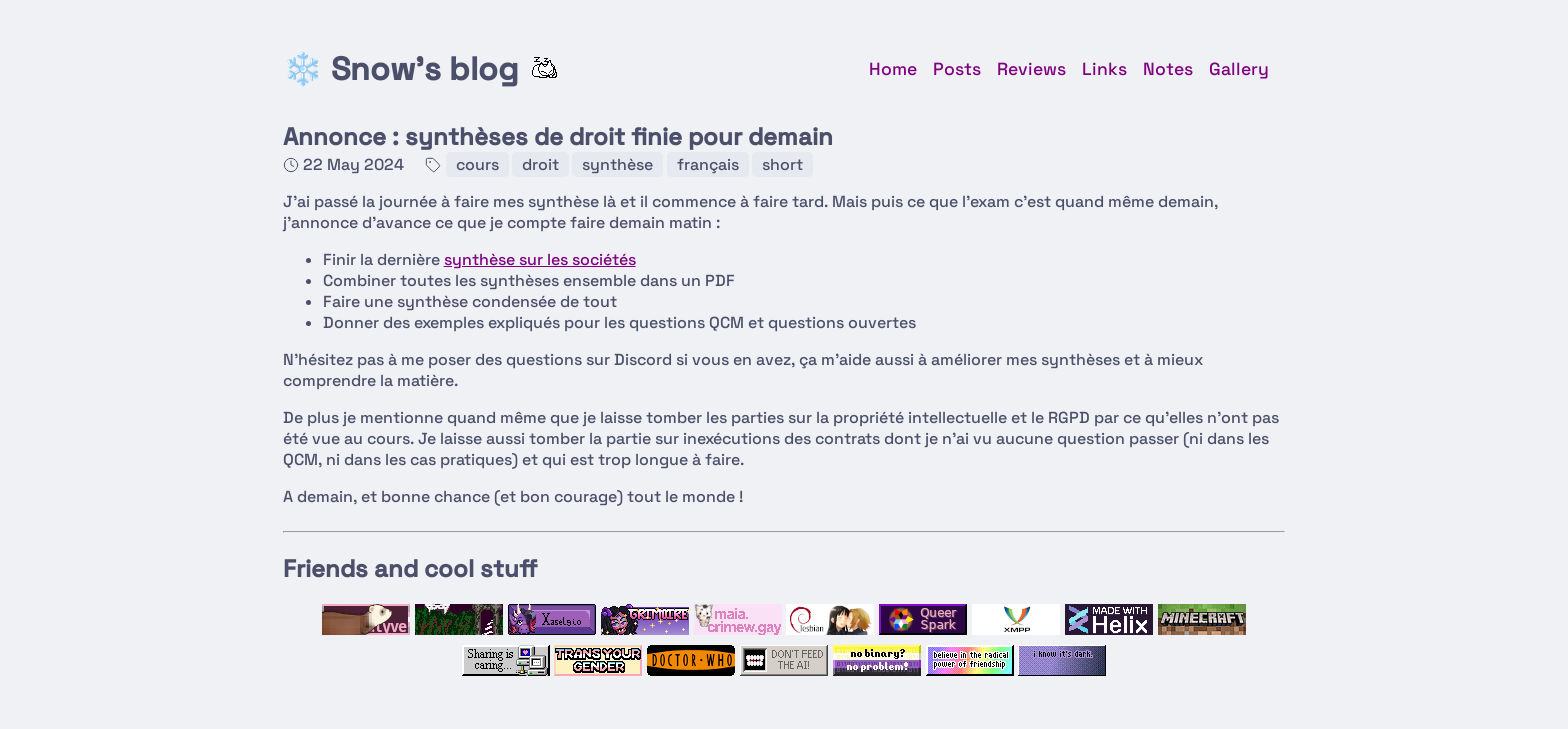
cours (477, 164)
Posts (957, 69)
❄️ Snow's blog (400, 69)
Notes (1168, 69)
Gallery (1239, 69)
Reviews (1031, 69)
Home (893, 69)
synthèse (617, 164)
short (782, 164)
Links (1104, 69)
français (708, 164)
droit (540, 164)
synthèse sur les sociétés (540, 259)
